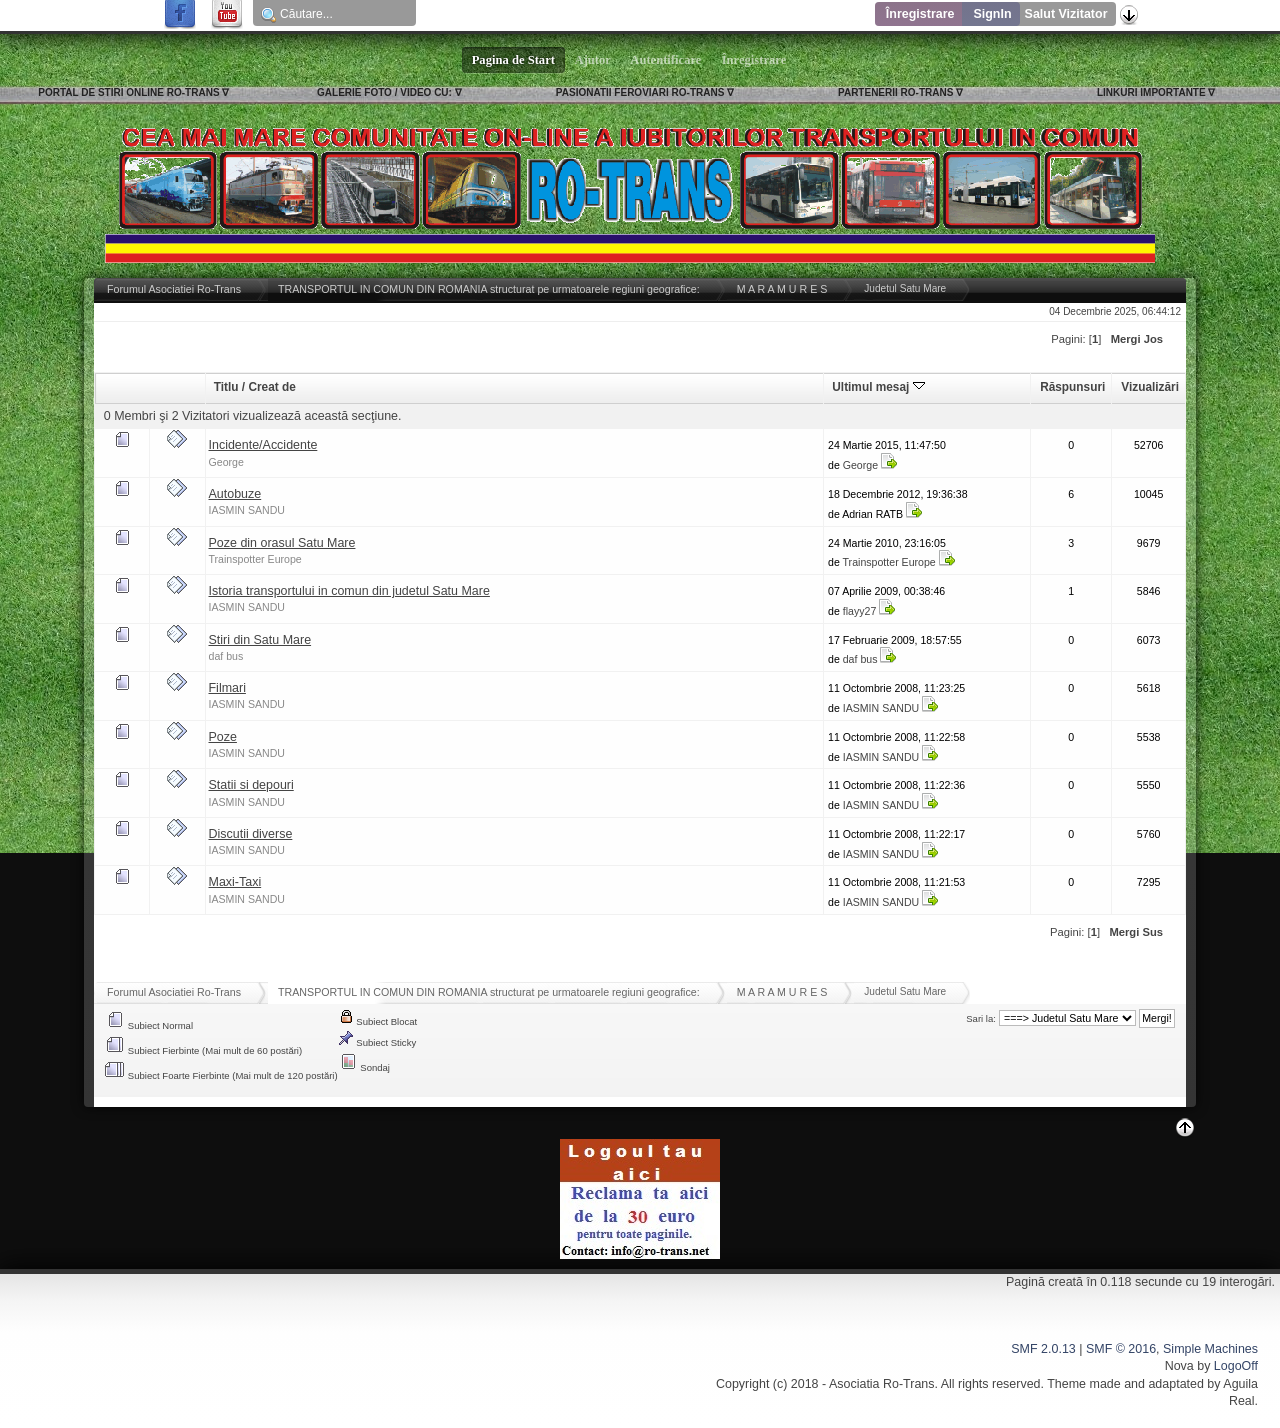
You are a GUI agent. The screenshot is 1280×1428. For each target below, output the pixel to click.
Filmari (227, 688)
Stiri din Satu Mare (260, 640)
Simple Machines (1210, 1349)
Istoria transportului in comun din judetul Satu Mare (349, 591)
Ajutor (593, 60)
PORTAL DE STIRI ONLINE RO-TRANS (128, 92)
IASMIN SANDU (247, 510)
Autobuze (235, 494)
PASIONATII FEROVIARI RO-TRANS (640, 92)
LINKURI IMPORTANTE (1151, 92)
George (226, 462)
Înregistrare (920, 14)
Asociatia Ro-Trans (882, 1384)
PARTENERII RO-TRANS (895, 92)
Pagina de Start (514, 60)
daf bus (226, 656)
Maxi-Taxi (235, 882)
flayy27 (860, 611)
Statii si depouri (251, 785)
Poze (223, 737)
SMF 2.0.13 (1043, 1349)
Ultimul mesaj (878, 387)
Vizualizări (1150, 387)
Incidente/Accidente (263, 445)
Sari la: (981, 1018)
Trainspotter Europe (255, 559)
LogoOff (1236, 1366)
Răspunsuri (1072, 387)
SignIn (992, 14)
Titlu (226, 387)
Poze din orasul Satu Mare (282, 543)
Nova (1179, 1366)
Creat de (271, 387)
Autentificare (666, 60)
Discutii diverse (251, 834)
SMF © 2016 (1121, 1349)
